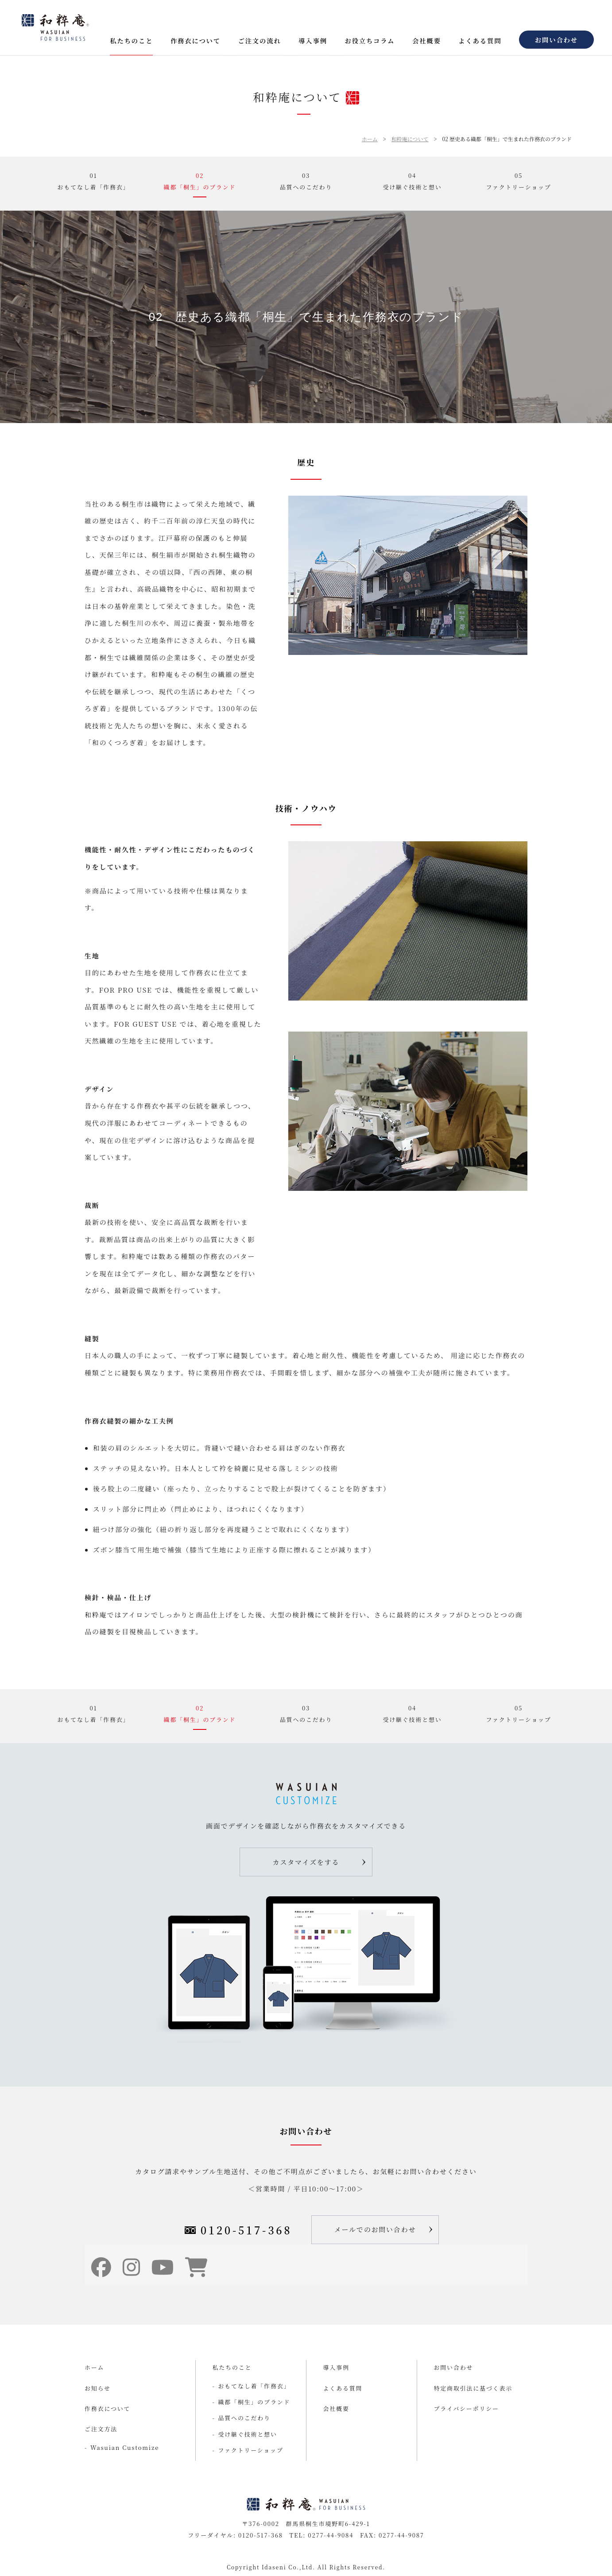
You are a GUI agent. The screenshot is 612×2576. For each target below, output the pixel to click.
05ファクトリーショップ (518, 181)
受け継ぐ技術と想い (247, 2434)
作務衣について (195, 40)
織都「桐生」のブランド (254, 2402)
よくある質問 (479, 40)
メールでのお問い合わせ (375, 2229)
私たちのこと (131, 40)
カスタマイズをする (306, 1862)
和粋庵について (410, 138)
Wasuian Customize (124, 2447)
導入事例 (312, 40)
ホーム (370, 138)
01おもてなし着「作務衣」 (94, 181)
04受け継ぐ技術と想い (412, 181)
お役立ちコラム (370, 40)
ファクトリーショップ (250, 2450)
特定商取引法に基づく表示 (473, 2388)
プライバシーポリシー (466, 2408)
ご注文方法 (101, 2429)
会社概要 (426, 40)
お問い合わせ (556, 39)
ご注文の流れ (259, 40)
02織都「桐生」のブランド (200, 181)
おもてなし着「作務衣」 (254, 2386)
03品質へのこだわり (306, 181)
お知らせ (98, 2388)
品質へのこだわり (244, 2418)
